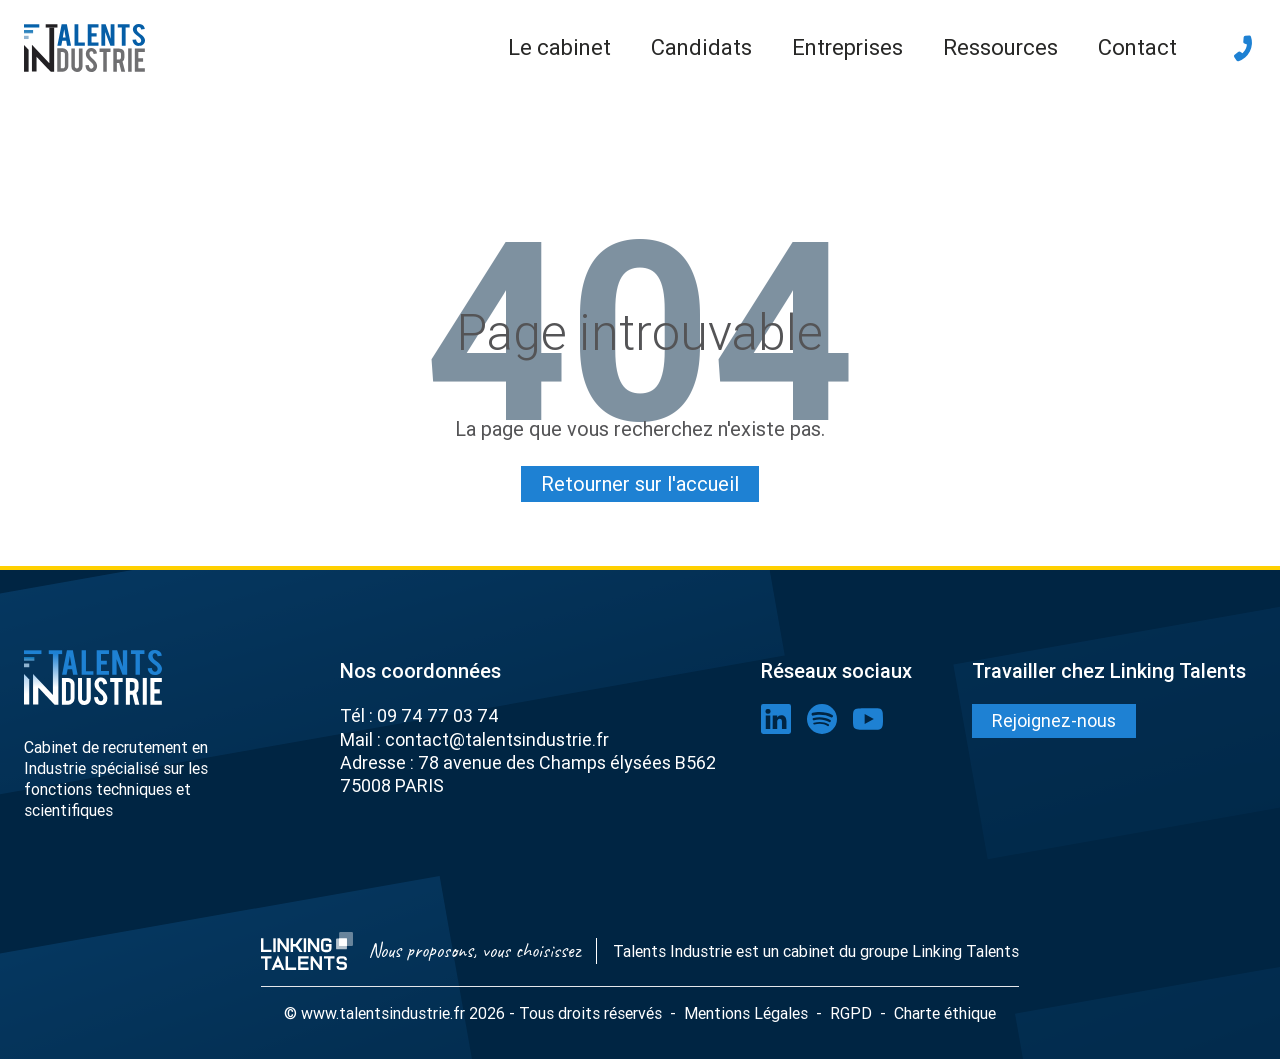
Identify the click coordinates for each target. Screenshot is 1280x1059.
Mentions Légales (746, 1012)
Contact (1137, 47)
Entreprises (847, 47)
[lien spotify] (822, 718)
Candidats (701, 47)
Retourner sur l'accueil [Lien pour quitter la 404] (640, 482)
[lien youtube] (868, 718)
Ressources (1000, 47)
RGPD (851, 1012)
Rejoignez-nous (1054, 719)
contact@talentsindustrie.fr (497, 737)
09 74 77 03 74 (438, 714)
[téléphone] (1243, 48)
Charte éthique (945, 1012)
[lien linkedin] (776, 718)
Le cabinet (559, 47)
